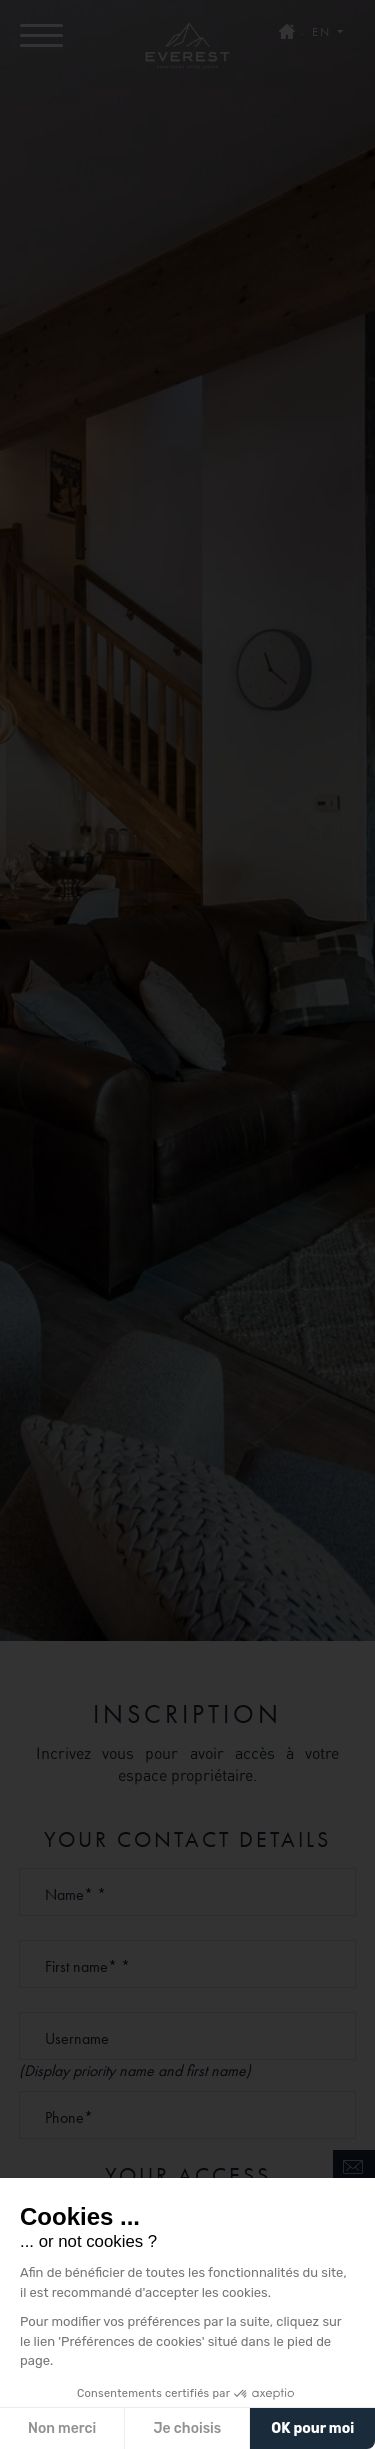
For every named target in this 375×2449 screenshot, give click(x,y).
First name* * (87, 1966)
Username (77, 2038)
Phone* (69, 2117)
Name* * (75, 1894)
